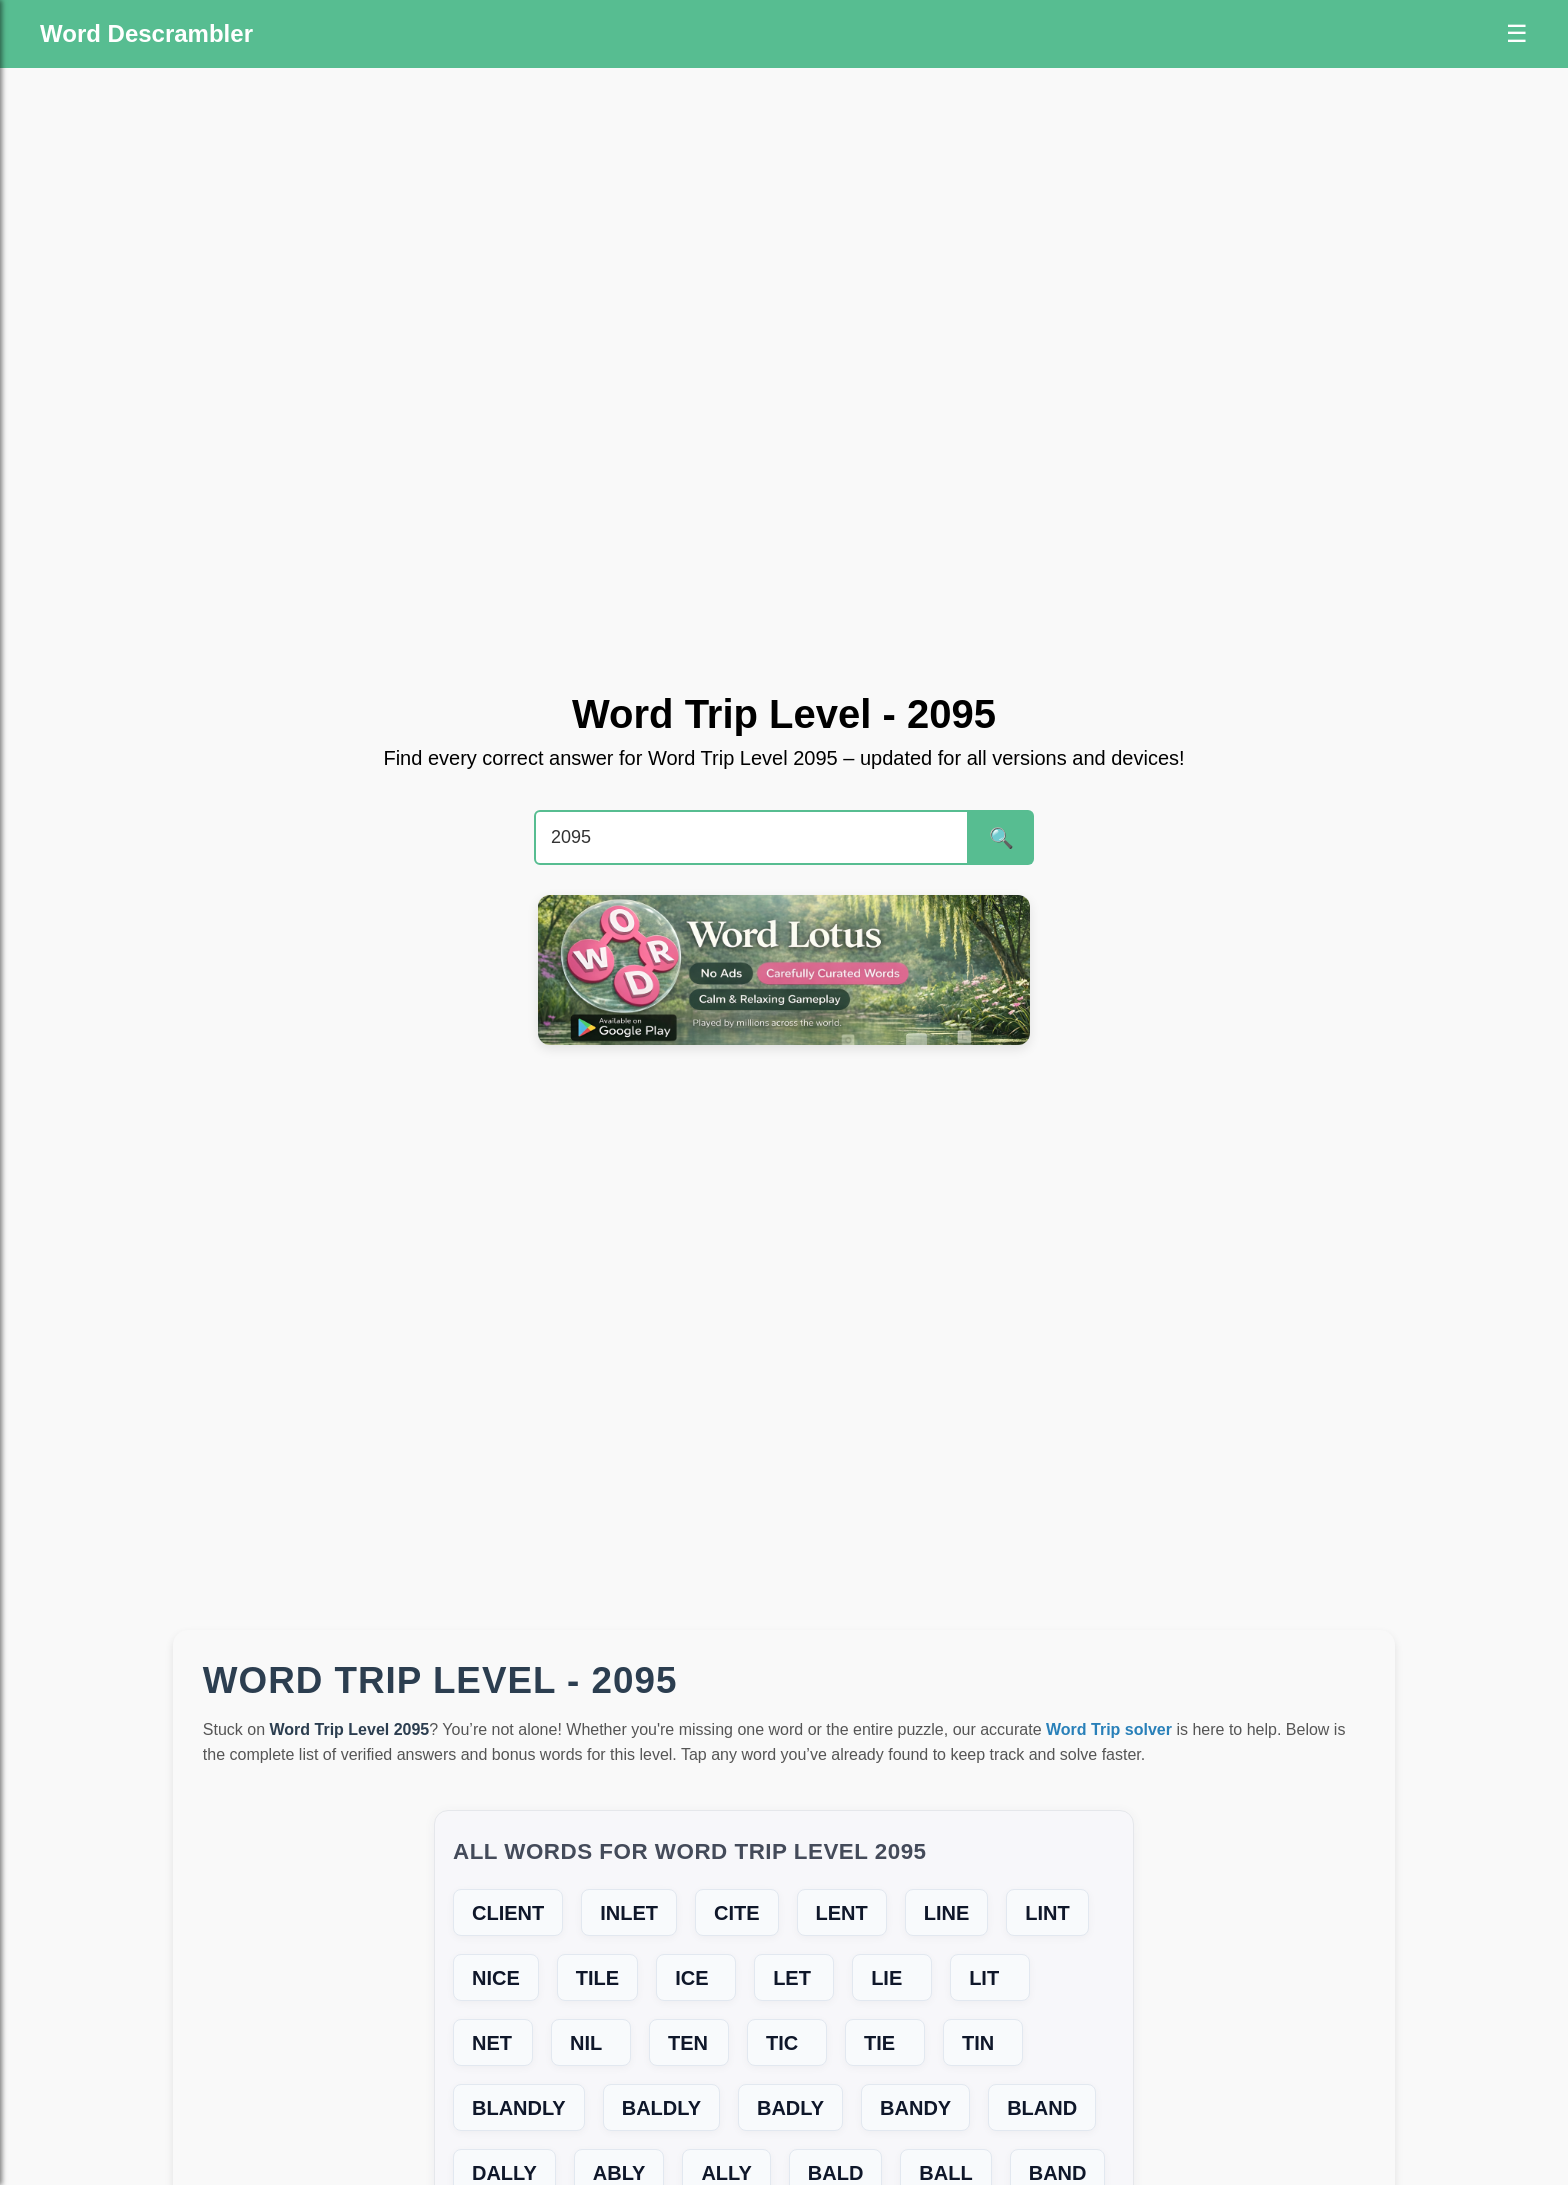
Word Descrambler (146, 33)
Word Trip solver (1109, 1729)
